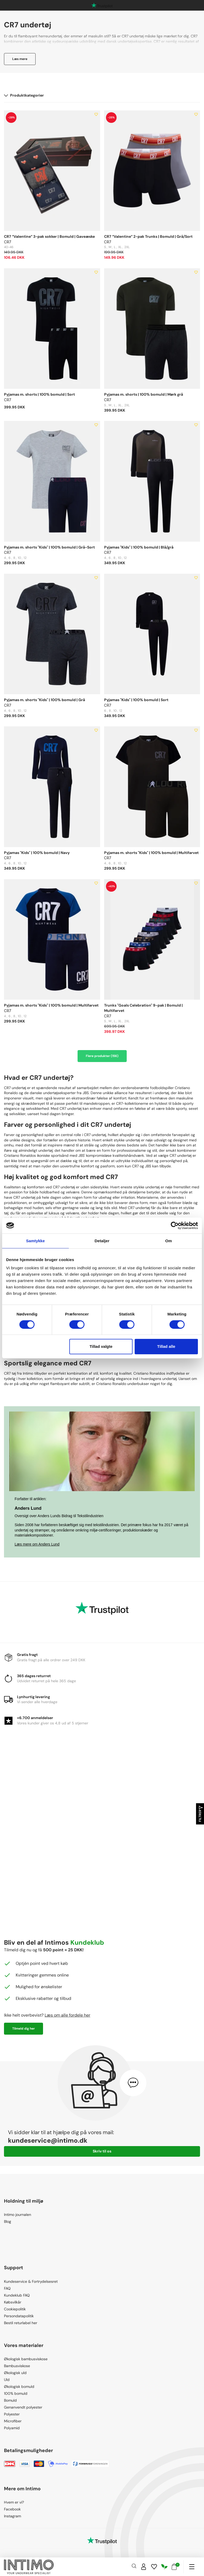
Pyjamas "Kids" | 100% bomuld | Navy (37, 852)
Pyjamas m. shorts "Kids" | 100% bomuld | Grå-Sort (49, 547)
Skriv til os (102, 2151)
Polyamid (12, 2428)
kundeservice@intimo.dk (47, 2140)
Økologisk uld (15, 2372)
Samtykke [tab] (35, 1241)
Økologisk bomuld (19, 2386)
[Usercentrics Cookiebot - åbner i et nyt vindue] (174, 1225)
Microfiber (13, 2421)
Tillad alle (166, 1346)
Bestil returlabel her (20, 2322)
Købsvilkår (12, 2302)
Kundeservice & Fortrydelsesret (31, 2281)
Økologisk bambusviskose (26, 2359)
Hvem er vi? (14, 2502)
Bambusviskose (17, 2365)
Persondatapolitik (19, 2316)
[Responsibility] (164, 2567)
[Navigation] (191, 2566)
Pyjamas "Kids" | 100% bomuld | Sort (136, 699)
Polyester (12, 2414)
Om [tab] (168, 1241)
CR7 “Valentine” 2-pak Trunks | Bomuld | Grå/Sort (148, 236)
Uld (7, 2379)
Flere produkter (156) (102, 1056)
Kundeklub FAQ (17, 2295)
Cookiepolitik (15, 2309)
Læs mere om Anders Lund (37, 1544)
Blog (7, 2221)
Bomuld (10, 2400)
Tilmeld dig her (23, 2028)
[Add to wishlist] (96, 114)
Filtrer (200, 1814)
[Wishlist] (154, 2567)
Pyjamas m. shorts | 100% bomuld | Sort (39, 394)
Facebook (12, 2509)
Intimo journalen (17, 2214)
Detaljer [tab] (102, 1241)
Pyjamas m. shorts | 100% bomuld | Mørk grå (143, 394)
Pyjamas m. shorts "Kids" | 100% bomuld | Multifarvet (151, 852)
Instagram (12, 2516)
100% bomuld (15, 2393)
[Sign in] (144, 2567)
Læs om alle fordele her (67, 2015)
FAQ (7, 2288)
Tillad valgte (101, 1346)
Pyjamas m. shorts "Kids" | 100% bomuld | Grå (44, 699)
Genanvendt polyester (23, 2407)
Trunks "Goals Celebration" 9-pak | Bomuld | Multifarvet (143, 1008)
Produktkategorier (24, 95)
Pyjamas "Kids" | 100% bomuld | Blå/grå (138, 547)
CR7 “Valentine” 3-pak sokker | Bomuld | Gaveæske (49, 236)
